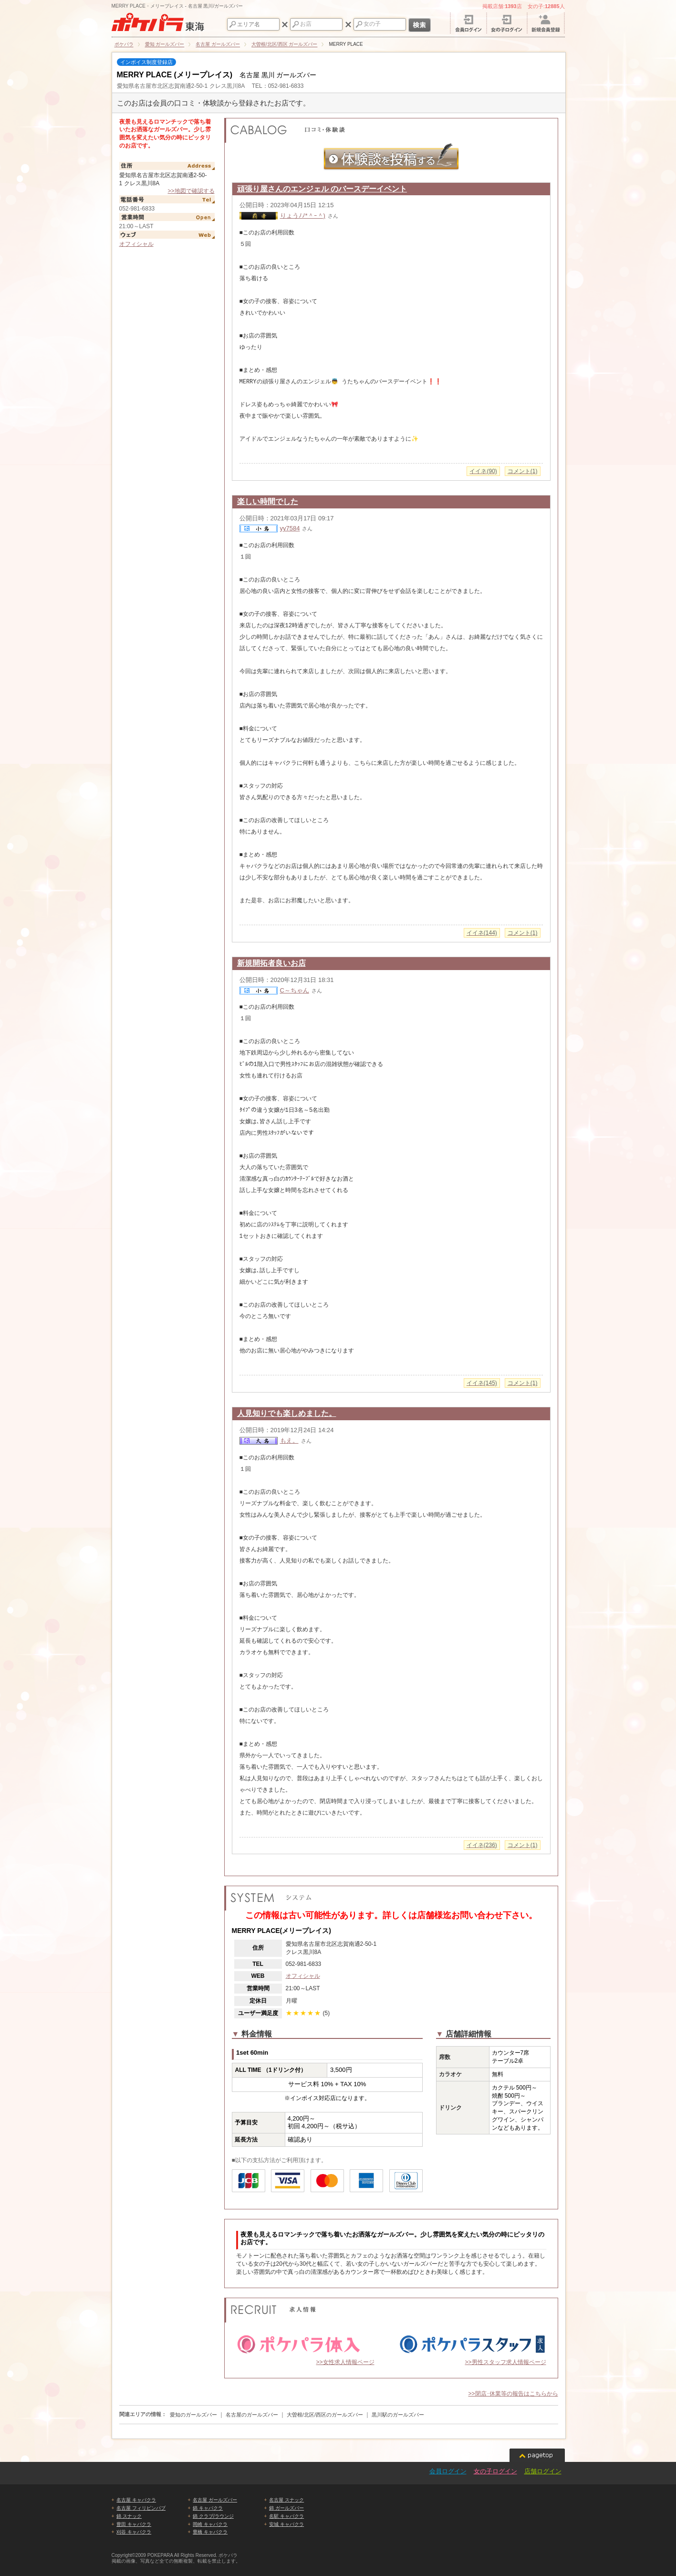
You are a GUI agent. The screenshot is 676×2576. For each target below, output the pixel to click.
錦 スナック (129, 2516)
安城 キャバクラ (286, 2524)
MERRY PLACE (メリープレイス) (175, 75)
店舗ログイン (543, 2471)
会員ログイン (448, 2471)
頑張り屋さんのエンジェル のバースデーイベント (322, 189)
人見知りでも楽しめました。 (286, 1413)
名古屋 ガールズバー (215, 2499)
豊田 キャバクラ (133, 2524)
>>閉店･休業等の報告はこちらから (513, 2393)
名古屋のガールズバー (252, 2415)
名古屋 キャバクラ (136, 2499)
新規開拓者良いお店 (271, 963)
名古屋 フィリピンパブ (141, 2508)
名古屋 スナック (286, 2499)
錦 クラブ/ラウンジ (213, 2516)
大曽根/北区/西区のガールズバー (325, 2415)
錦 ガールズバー (286, 2508)
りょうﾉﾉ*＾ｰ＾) (302, 215)
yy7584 (290, 528)
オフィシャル (136, 244)
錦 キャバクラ (208, 2508)
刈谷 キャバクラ (133, 2531)
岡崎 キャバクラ (210, 2524)
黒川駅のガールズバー (398, 2415)
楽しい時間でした (267, 501)
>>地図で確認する (190, 191)
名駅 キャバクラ (286, 2516)
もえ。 (289, 1440)
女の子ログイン (495, 2471)
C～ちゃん (294, 990)
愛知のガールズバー (193, 2415)
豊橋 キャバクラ (210, 2531)
